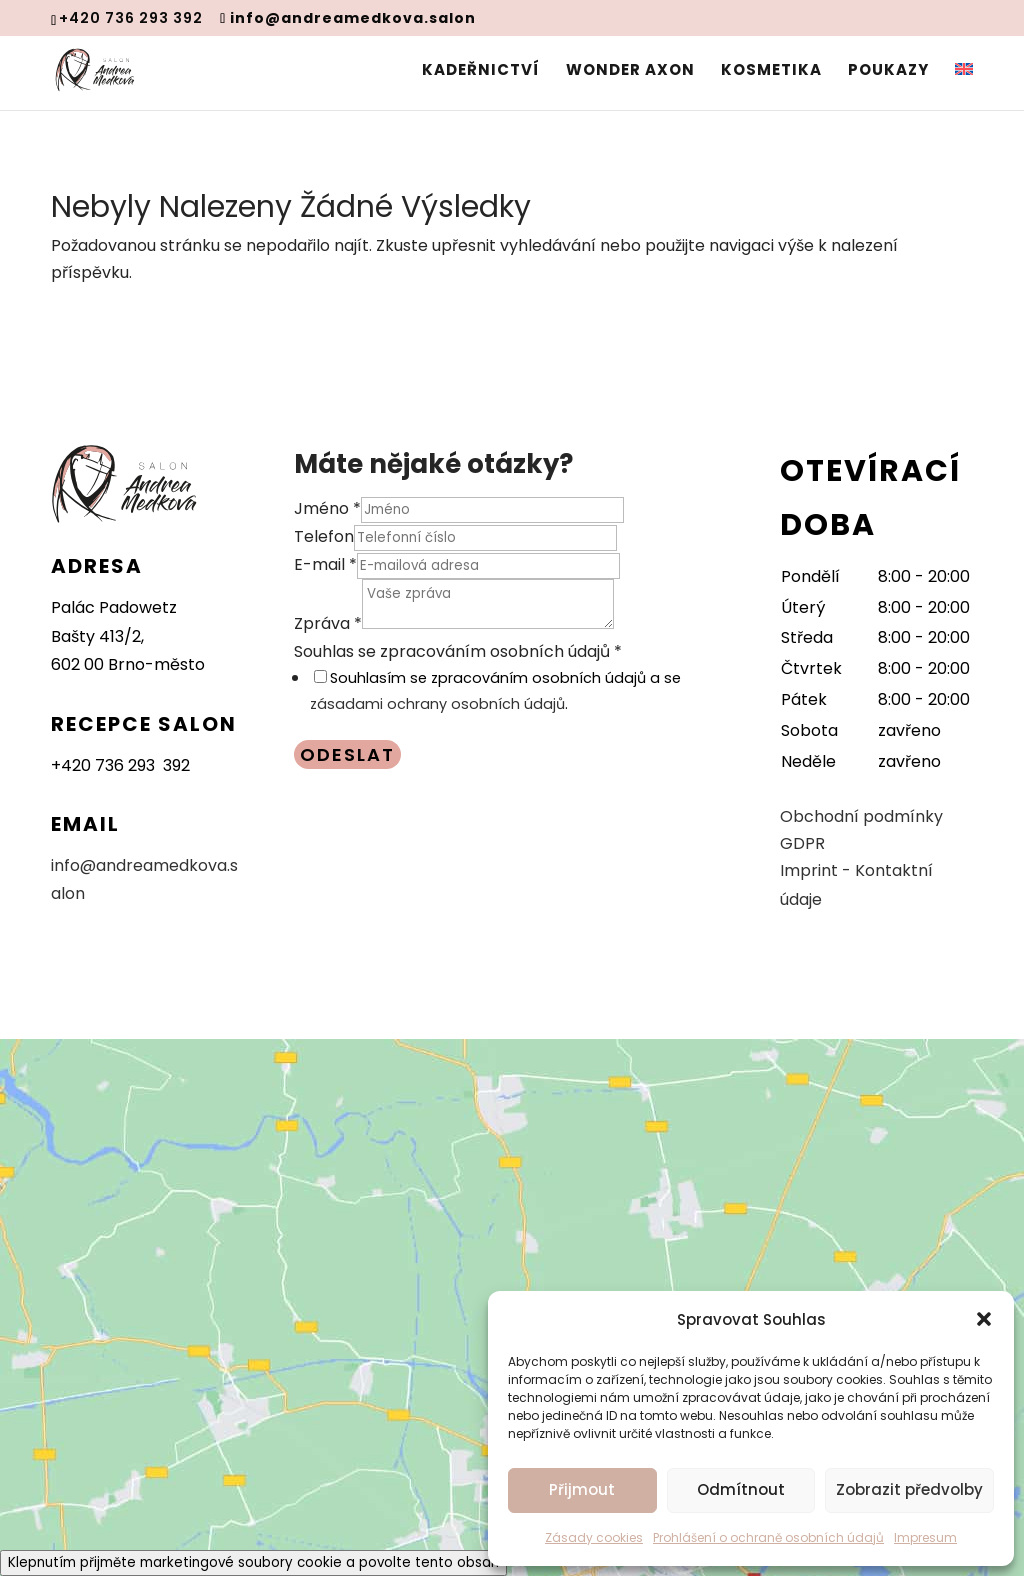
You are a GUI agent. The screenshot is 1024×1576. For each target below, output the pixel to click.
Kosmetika (771, 71)
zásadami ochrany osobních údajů (437, 704)
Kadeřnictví (481, 71)
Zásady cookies (594, 1537)
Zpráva (328, 623)
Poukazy (888, 71)
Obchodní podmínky (861, 816)
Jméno (327, 508)
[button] (984, 1319)
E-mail (325, 564)
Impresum (925, 1537)
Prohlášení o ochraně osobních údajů (768, 1537)
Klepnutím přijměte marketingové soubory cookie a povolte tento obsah (253, 1562)
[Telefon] (485, 538)
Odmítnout (741, 1489)
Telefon (324, 536)
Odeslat (347, 754)
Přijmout (582, 1489)
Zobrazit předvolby (909, 1489)
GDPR (802, 843)
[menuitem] (964, 86)
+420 (120, 765)
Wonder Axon (630, 71)
